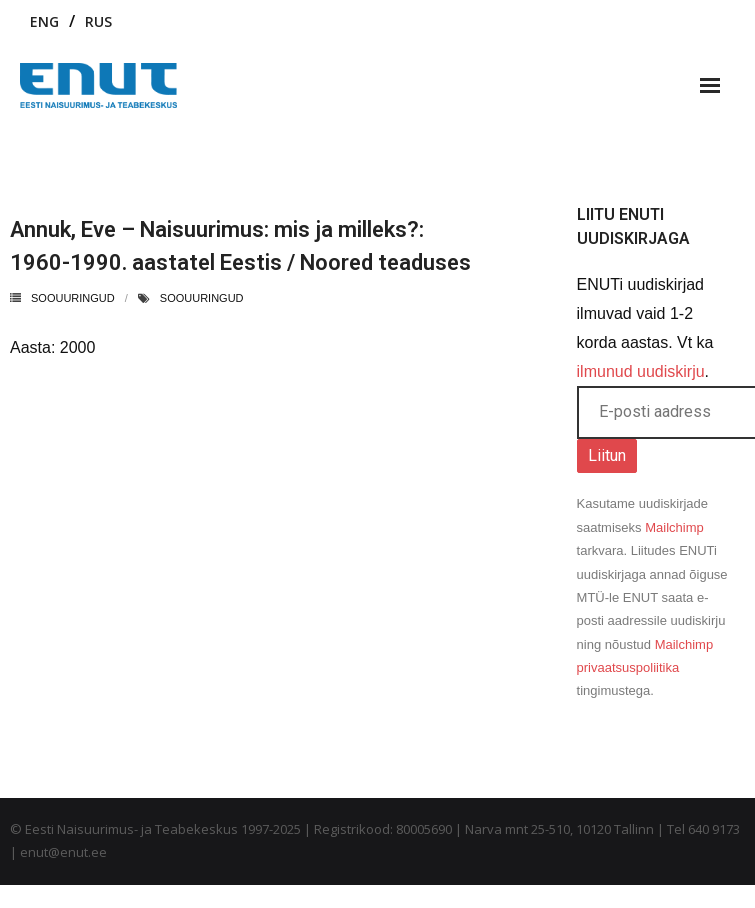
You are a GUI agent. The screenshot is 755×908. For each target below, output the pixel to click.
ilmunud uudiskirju (641, 371)
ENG (44, 21)
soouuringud (202, 298)
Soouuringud (73, 298)
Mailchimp (674, 527)
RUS (98, 21)
